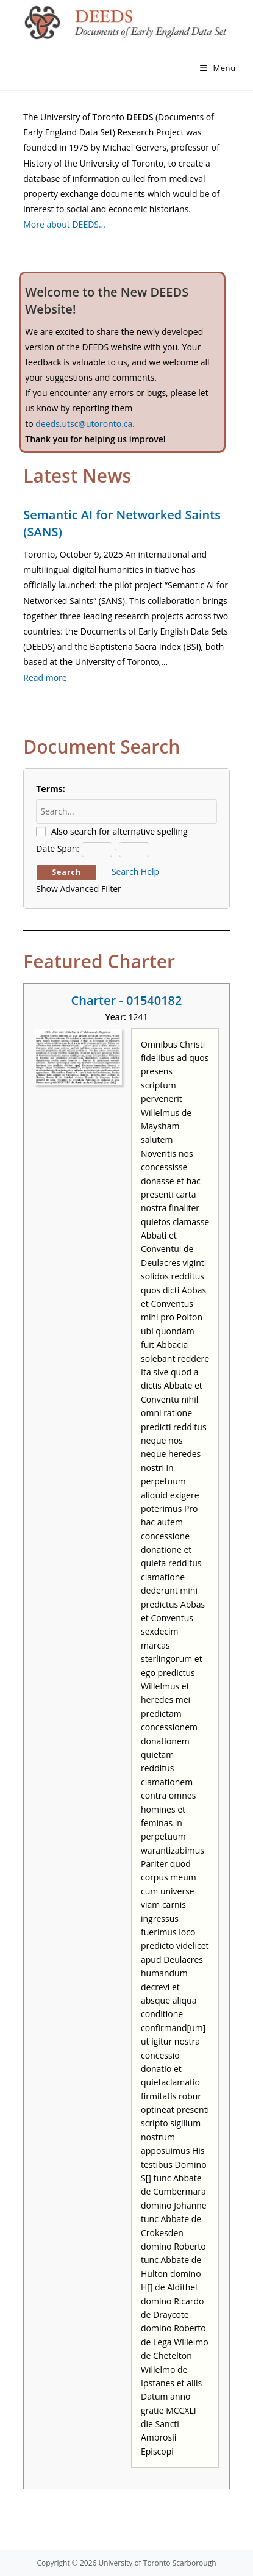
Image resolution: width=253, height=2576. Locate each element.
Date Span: (57, 848)
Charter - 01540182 (126, 1000)
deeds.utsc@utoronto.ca (83, 424)
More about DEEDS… (64, 224)
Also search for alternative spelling (119, 831)
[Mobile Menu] (218, 67)
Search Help (135, 871)
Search (66, 872)
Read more (44, 677)
